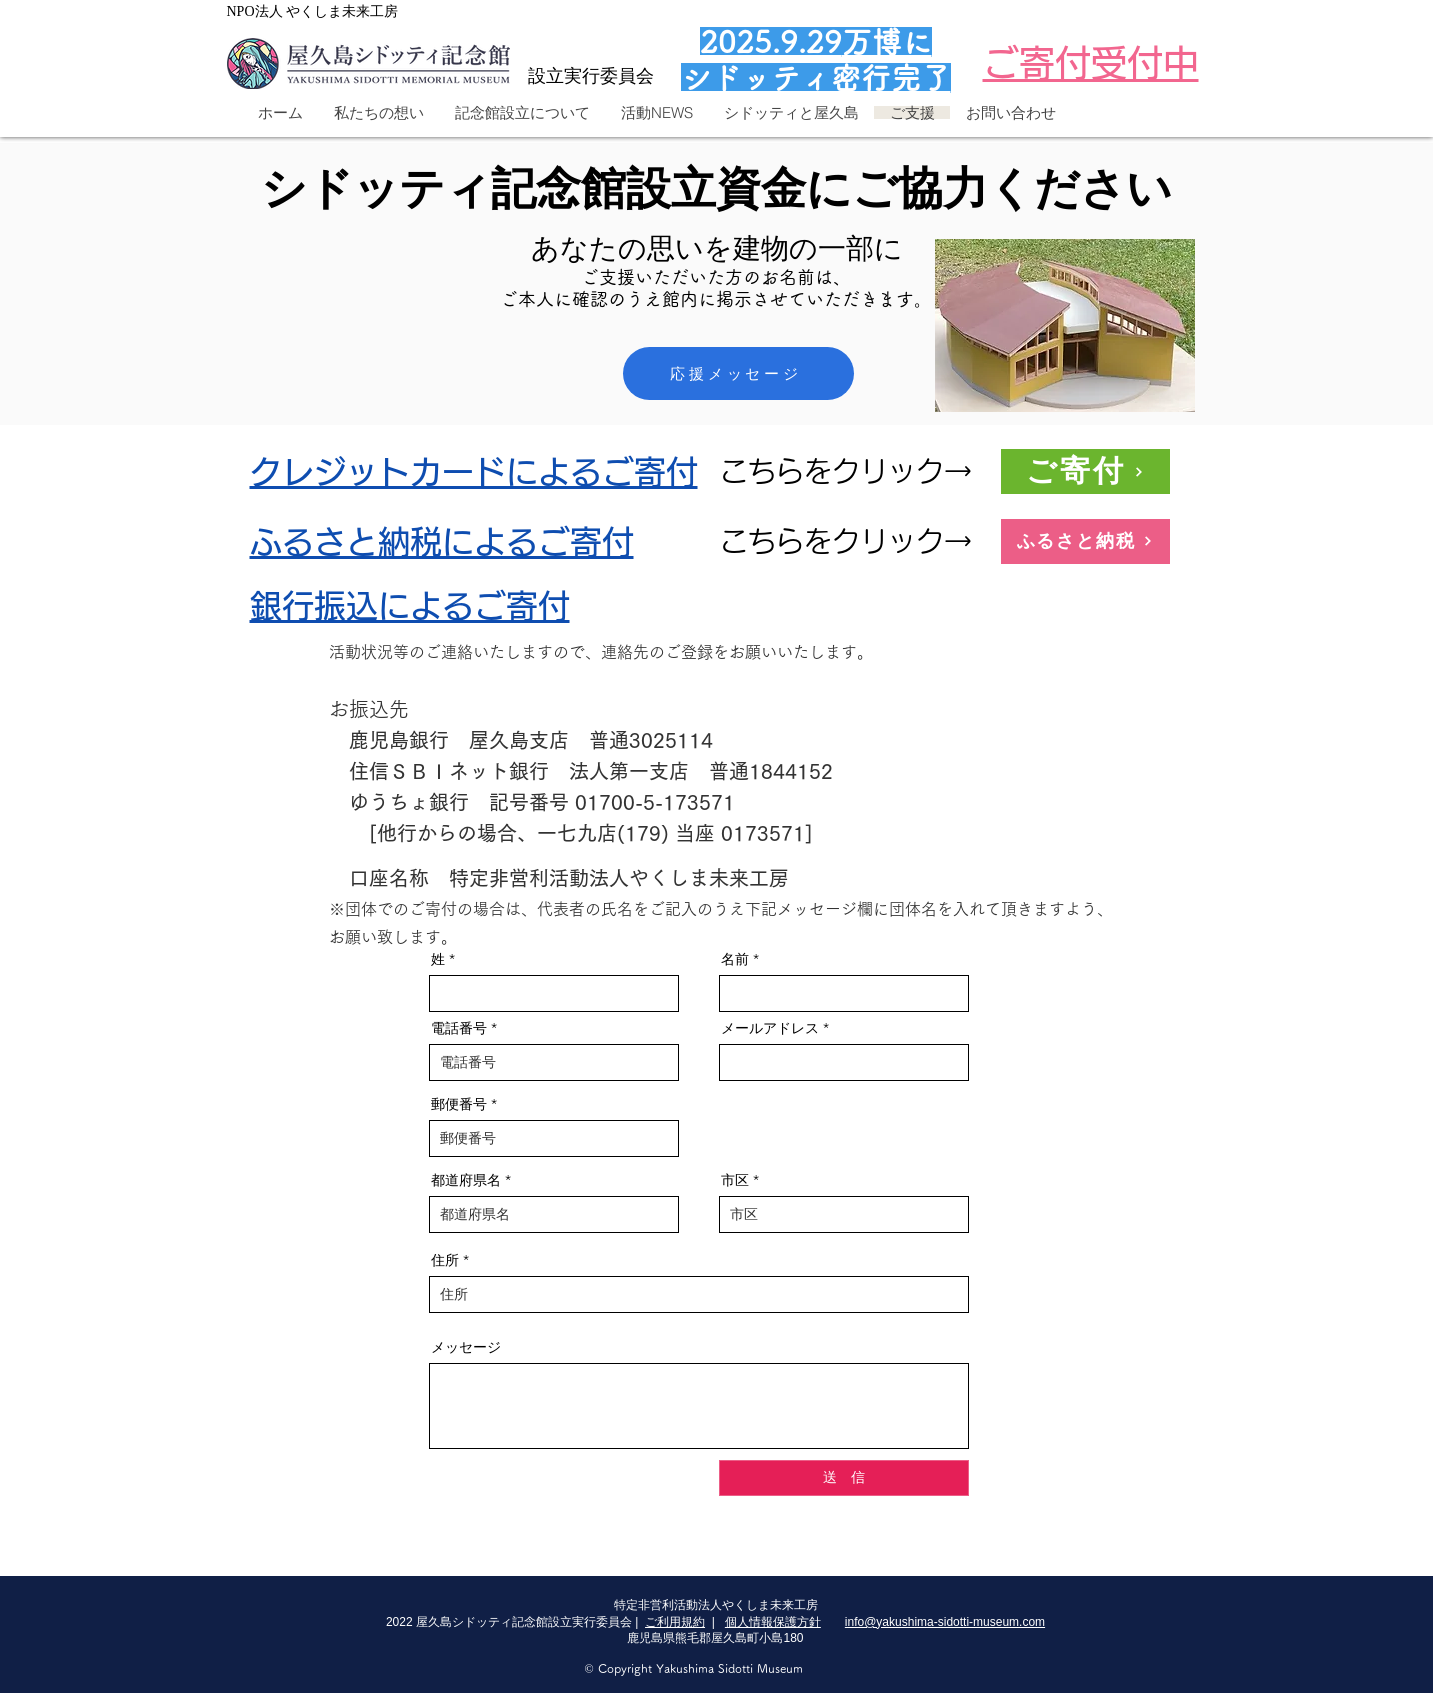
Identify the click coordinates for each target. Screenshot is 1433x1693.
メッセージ (466, 1347)
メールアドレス (770, 1028)
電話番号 (459, 1028)
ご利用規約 (675, 1622)
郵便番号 (459, 1104)
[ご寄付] (1085, 471)
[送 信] (844, 1478)
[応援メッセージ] (738, 373)
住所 (445, 1260)
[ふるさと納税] (1085, 541)
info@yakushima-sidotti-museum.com (945, 1622)
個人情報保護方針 (773, 1622)
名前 (735, 959)
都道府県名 (466, 1180)
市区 (735, 1180)
